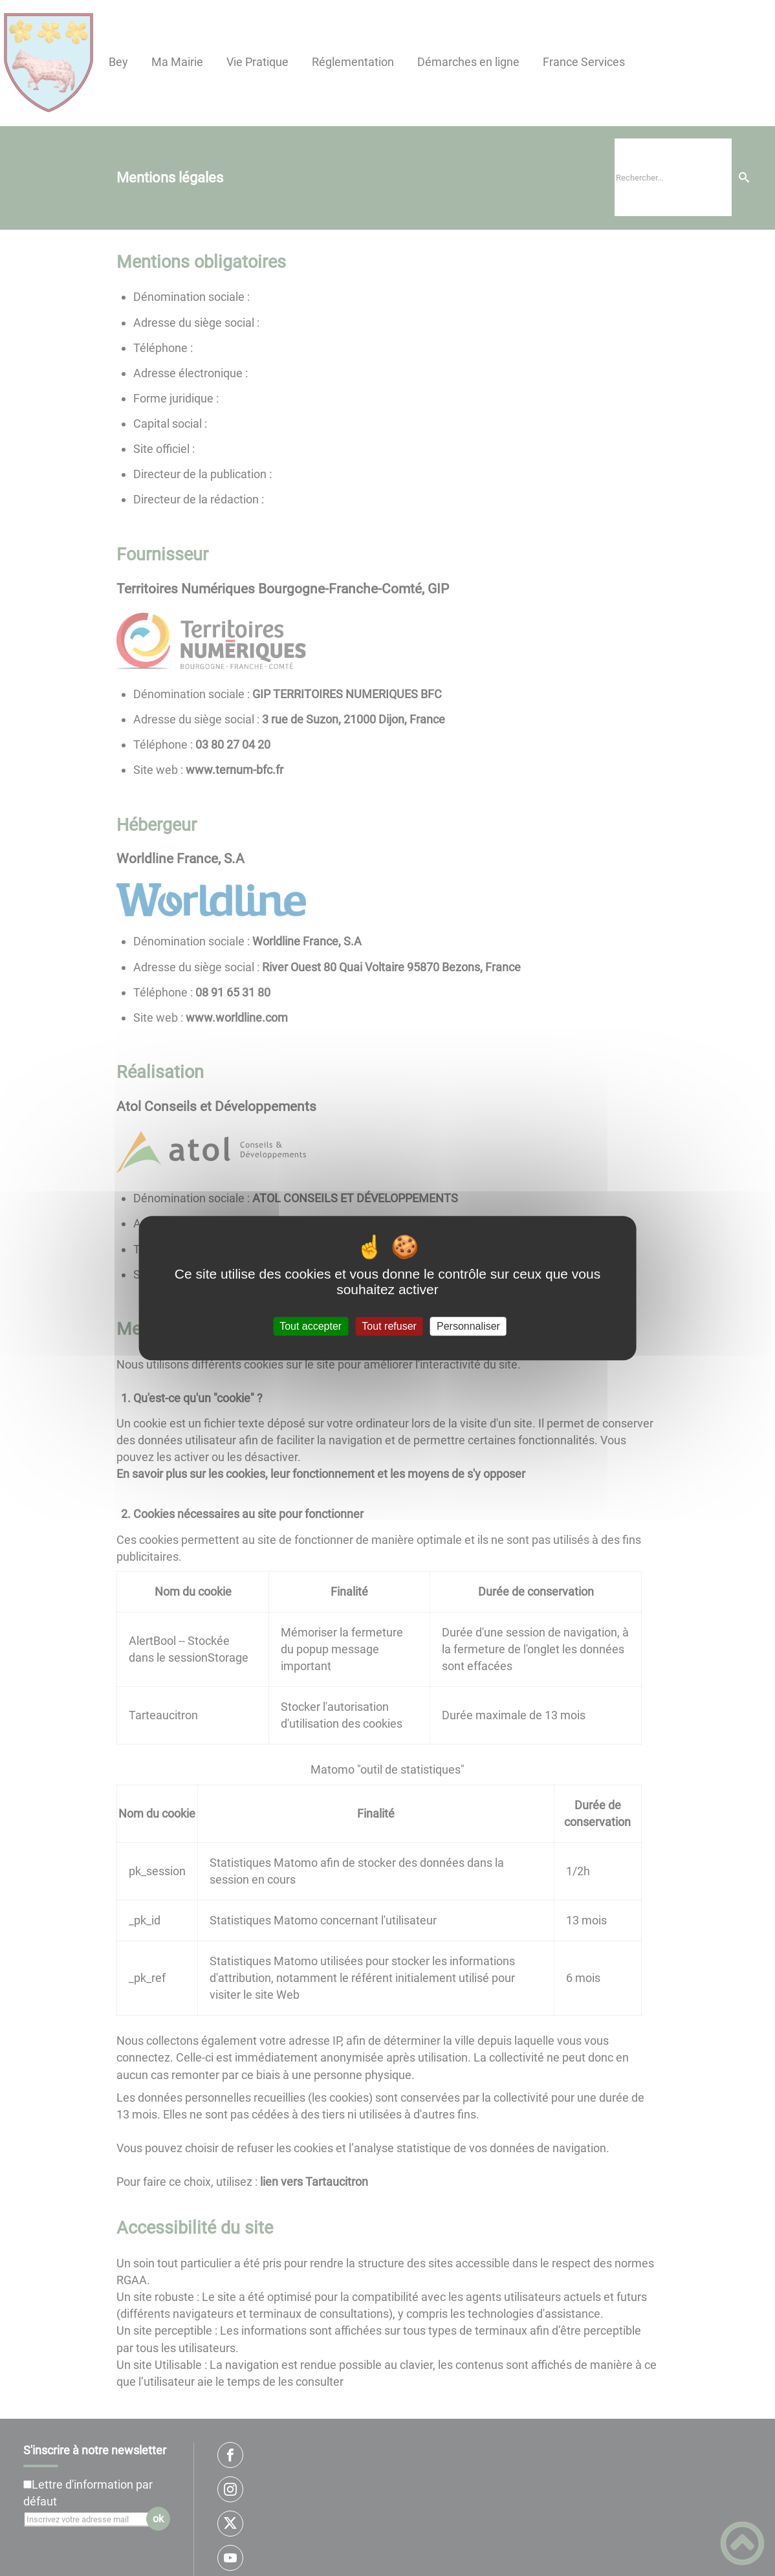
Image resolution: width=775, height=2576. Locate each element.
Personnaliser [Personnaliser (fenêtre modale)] (468, 1326)
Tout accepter (310, 1326)
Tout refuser (389, 1326)
